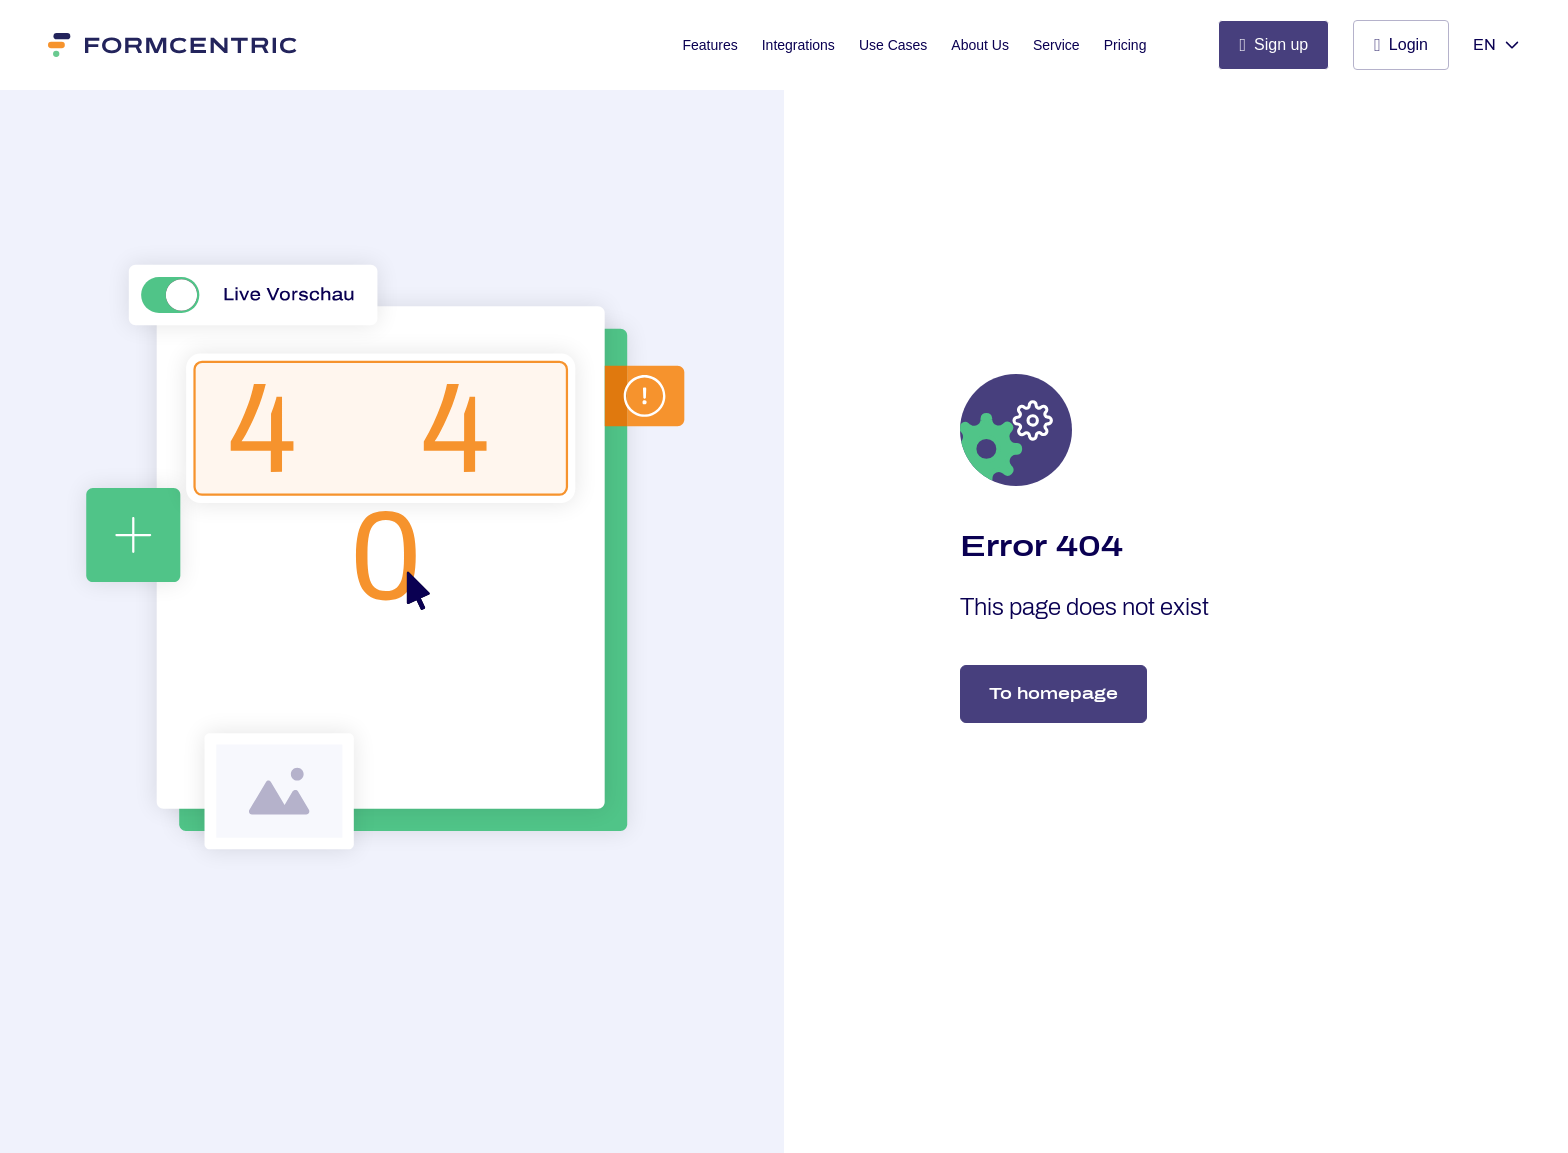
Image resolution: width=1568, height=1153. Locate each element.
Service (1056, 45)
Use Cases (893, 45)
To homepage (1053, 693)
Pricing (1125, 45)
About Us (980, 45)
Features (709, 45)
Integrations (798, 45)
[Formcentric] (173, 45)
